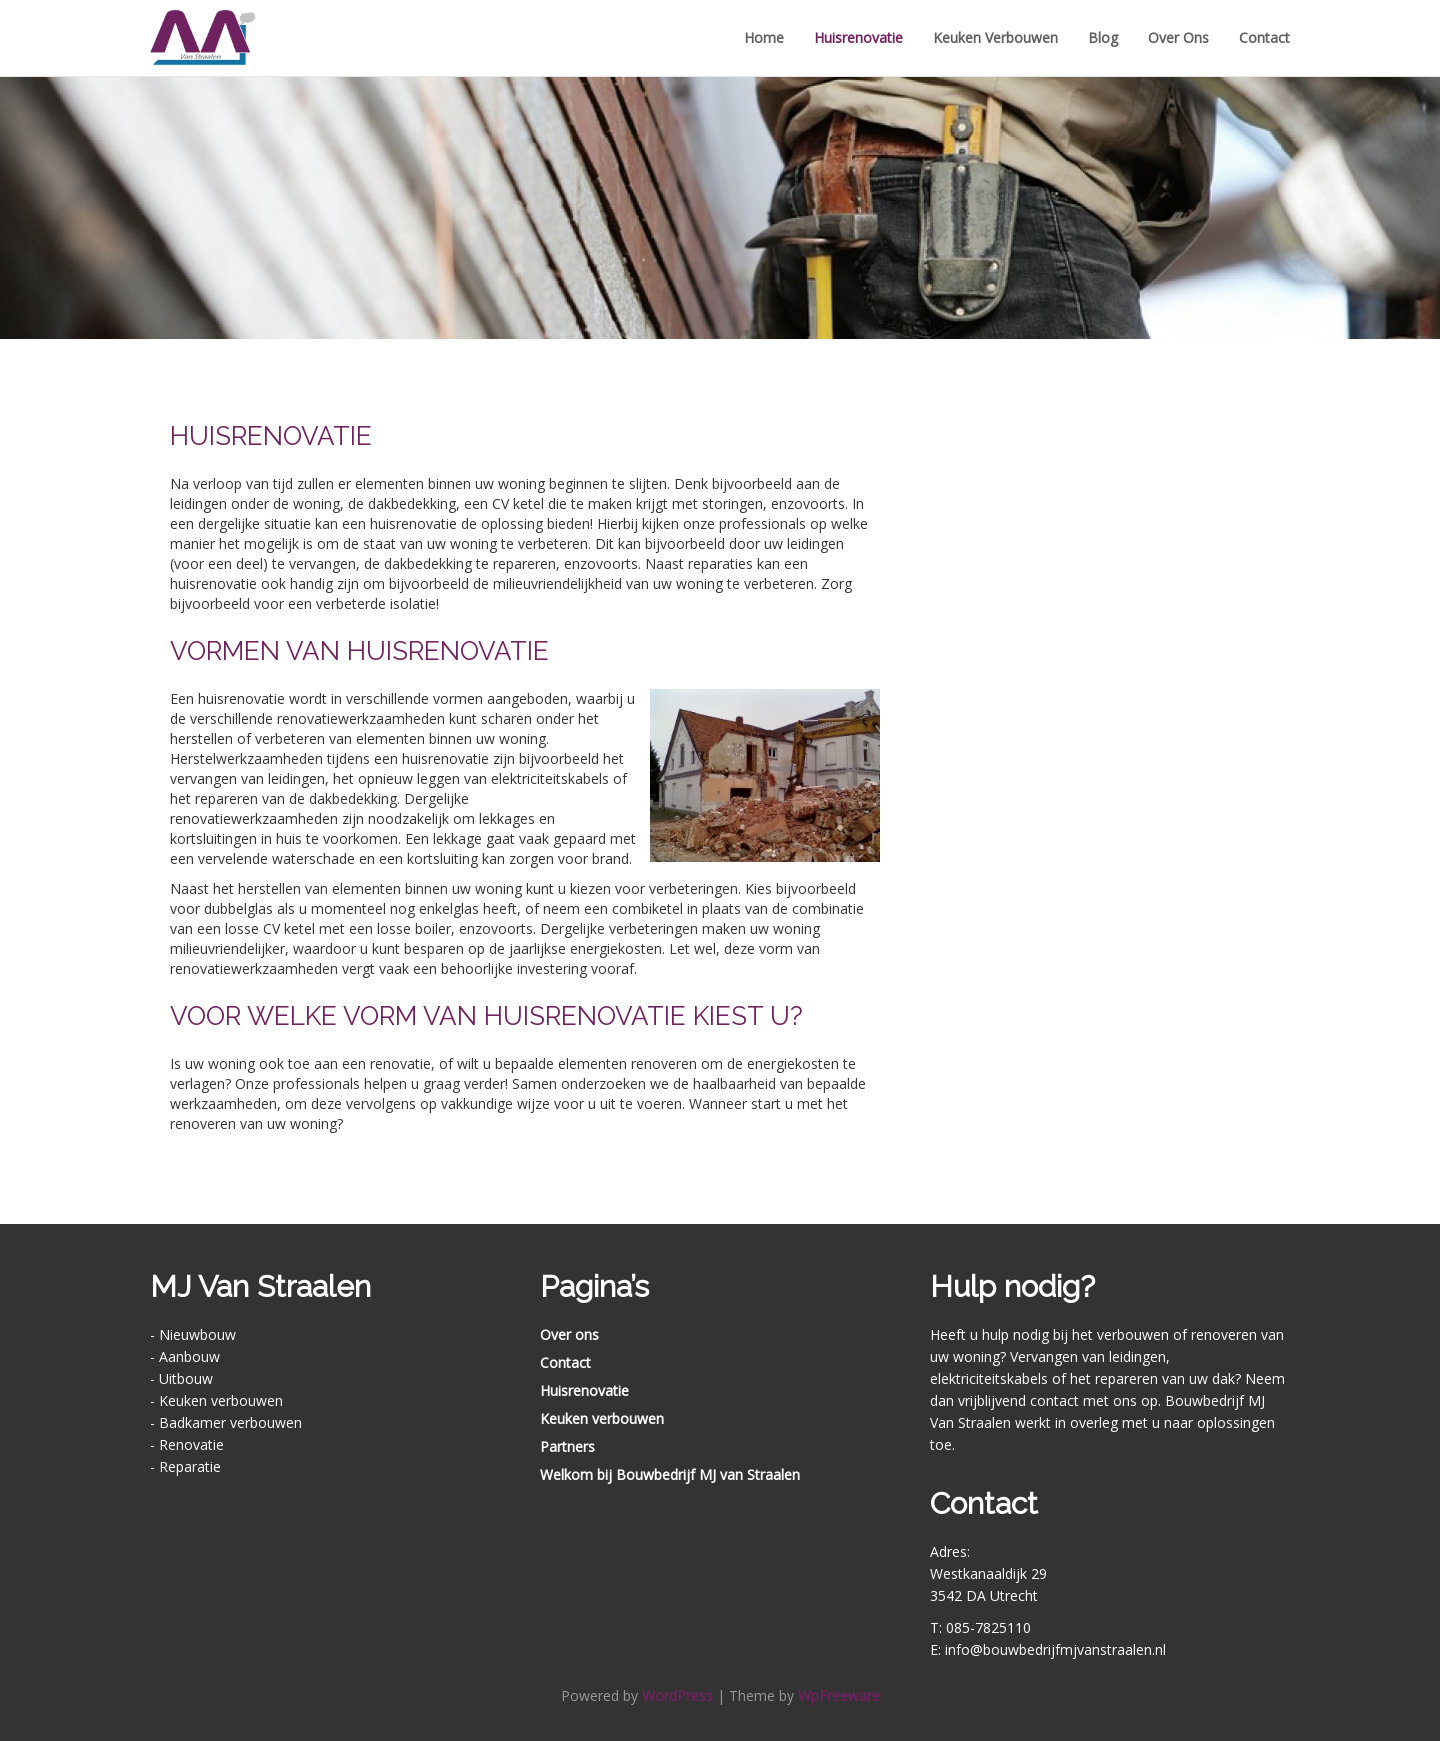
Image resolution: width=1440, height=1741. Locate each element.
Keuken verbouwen (995, 37)
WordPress (677, 1695)
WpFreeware (839, 1695)
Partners (567, 1446)
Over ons (1178, 37)
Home (764, 37)
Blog (1103, 37)
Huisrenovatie (858, 37)
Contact (1264, 37)
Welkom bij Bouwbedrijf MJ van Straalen (670, 1474)
